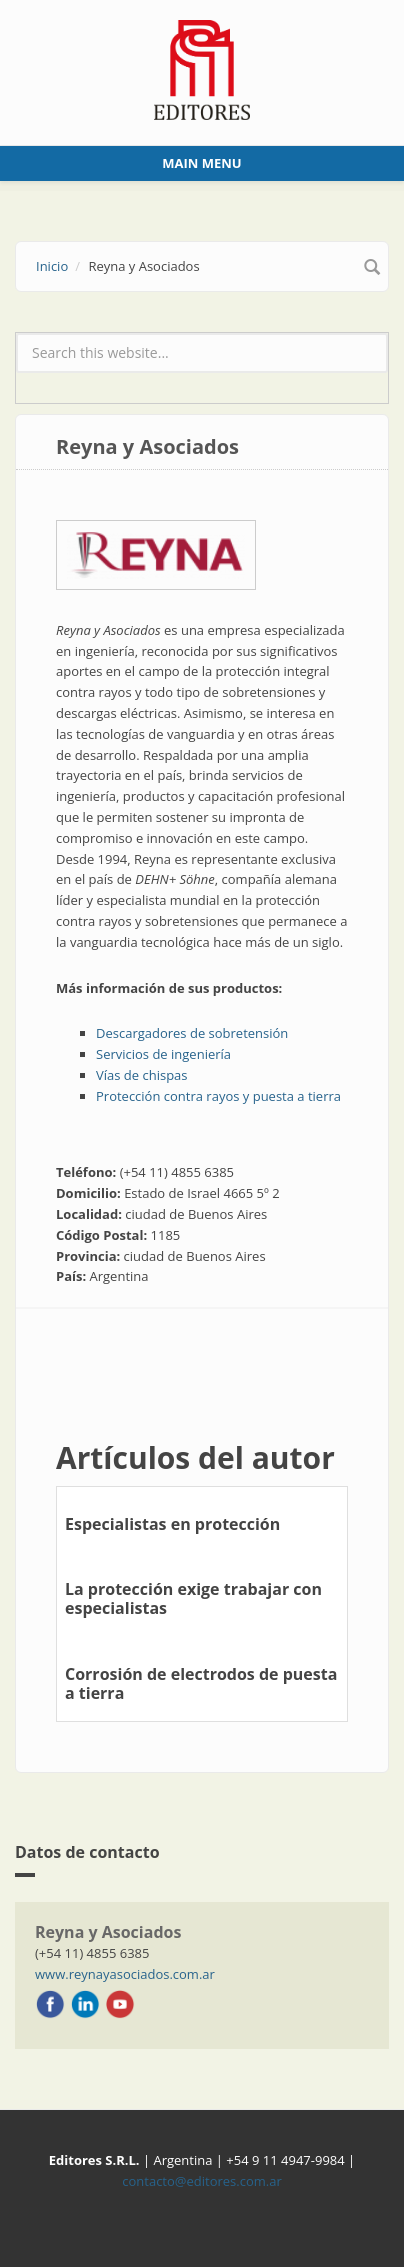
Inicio (52, 266)
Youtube (120, 2004)
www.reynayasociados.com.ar (125, 1974)
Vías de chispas (142, 1075)
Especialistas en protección (172, 1524)
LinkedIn (85, 2004)
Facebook (50, 2004)
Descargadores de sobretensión (192, 1033)
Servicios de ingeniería (163, 1054)
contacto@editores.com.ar (201, 2181)
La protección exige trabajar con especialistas (193, 1598)
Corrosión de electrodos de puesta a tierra (201, 1683)
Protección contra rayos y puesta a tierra (218, 1096)
